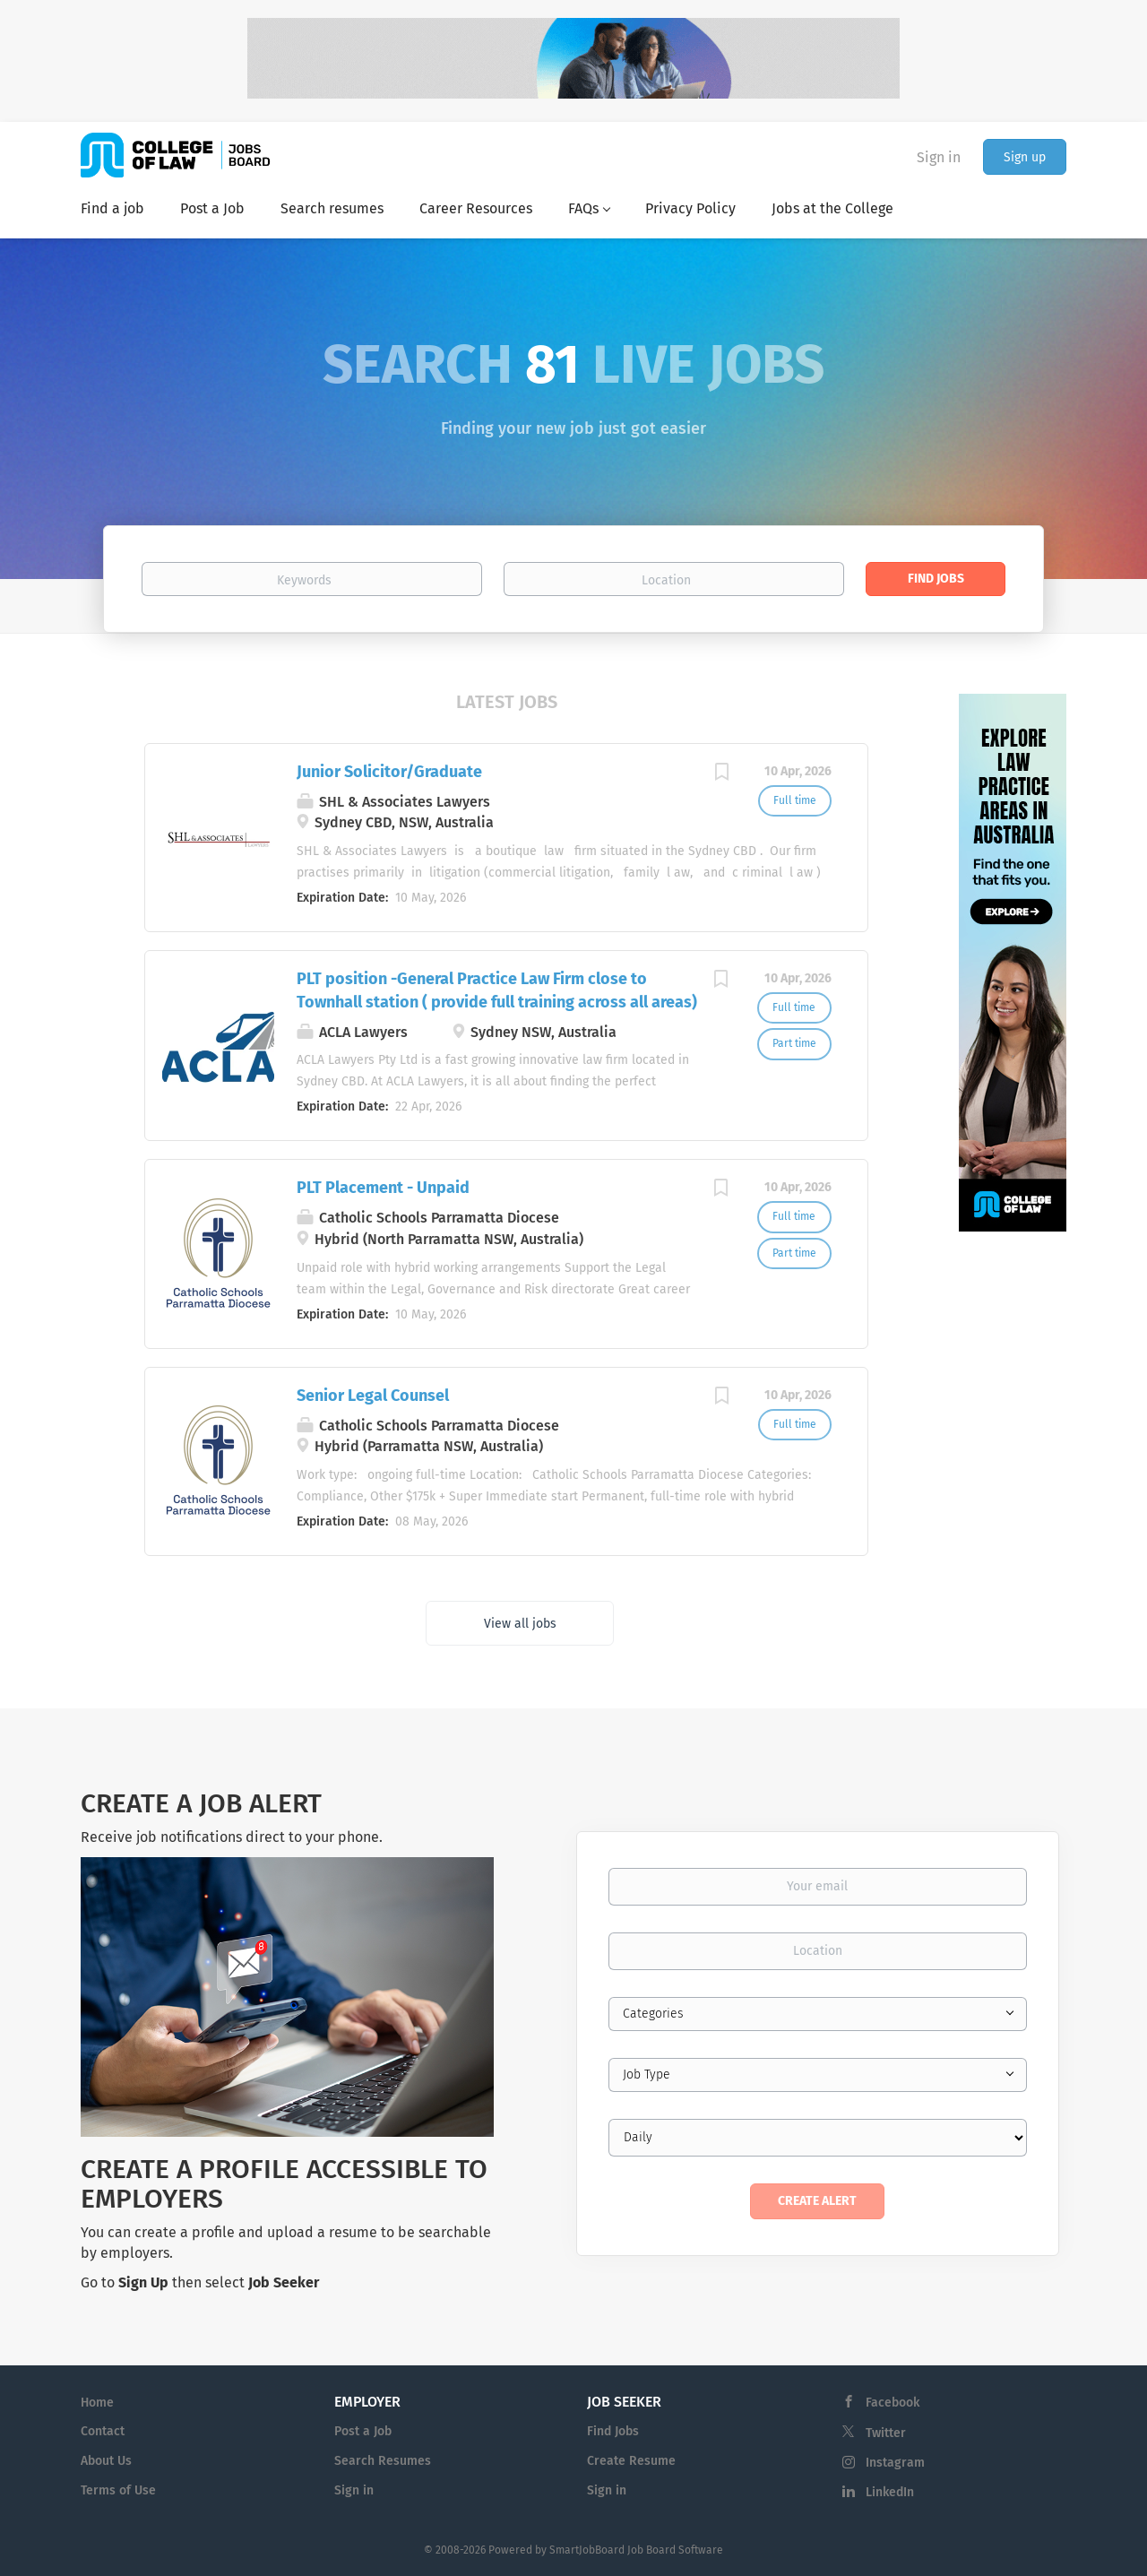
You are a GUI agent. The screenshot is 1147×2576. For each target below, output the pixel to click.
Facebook (892, 2402)
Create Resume (631, 2460)
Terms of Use (118, 2490)
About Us (106, 2460)
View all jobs (520, 1623)
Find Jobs (936, 578)
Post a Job (363, 2431)
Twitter (886, 2433)
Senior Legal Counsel (373, 1395)
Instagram (895, 2462)
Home (97, 2402)
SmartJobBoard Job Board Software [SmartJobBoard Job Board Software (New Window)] (636, 2550)
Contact (103, 2431)
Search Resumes (382, 2460)
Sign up (1025, 157)
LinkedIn (890, 2492)
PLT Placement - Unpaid (383, 1187)
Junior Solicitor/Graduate (389, 772)
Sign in (939, 157)
